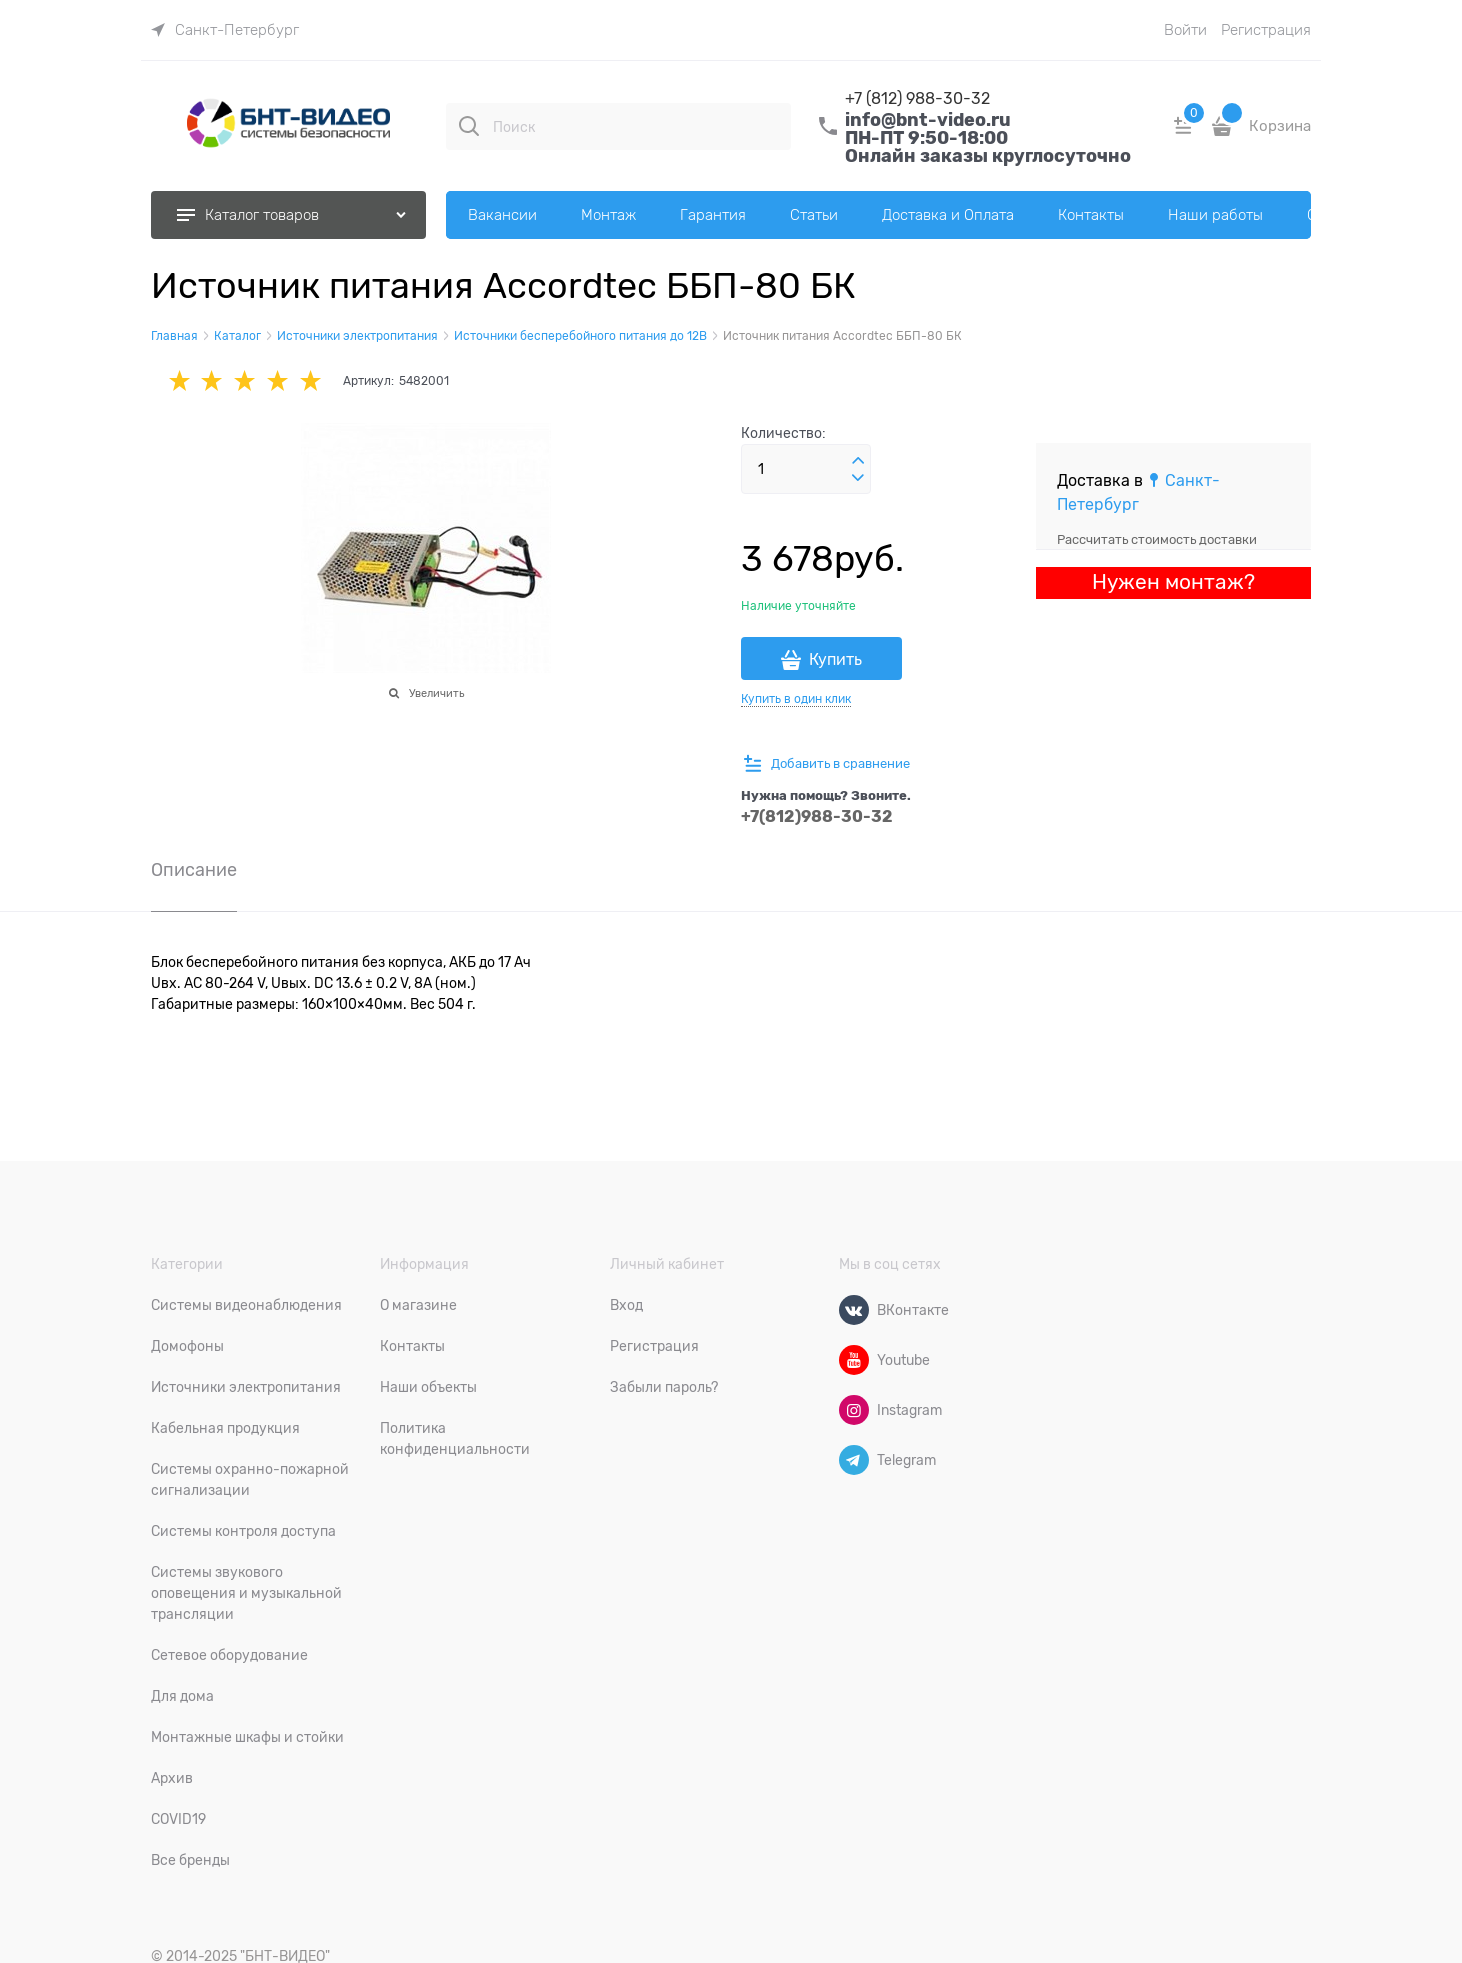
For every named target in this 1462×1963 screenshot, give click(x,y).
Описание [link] (194, 870)
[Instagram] (854, 1410)
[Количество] (806, 469)
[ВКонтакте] (854, 1310)
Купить (835, 660)
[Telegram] (854, 1460)
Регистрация (1266, 30)
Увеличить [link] (436, 693)
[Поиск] (469, 126)
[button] (858, 461)
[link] (225, 30)
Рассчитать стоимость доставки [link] (1157, 539)
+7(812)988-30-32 (817, 816)
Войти (1185, 30)
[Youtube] (854, 1360)
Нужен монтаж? (1173, 582)
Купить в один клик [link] (796, 699)
